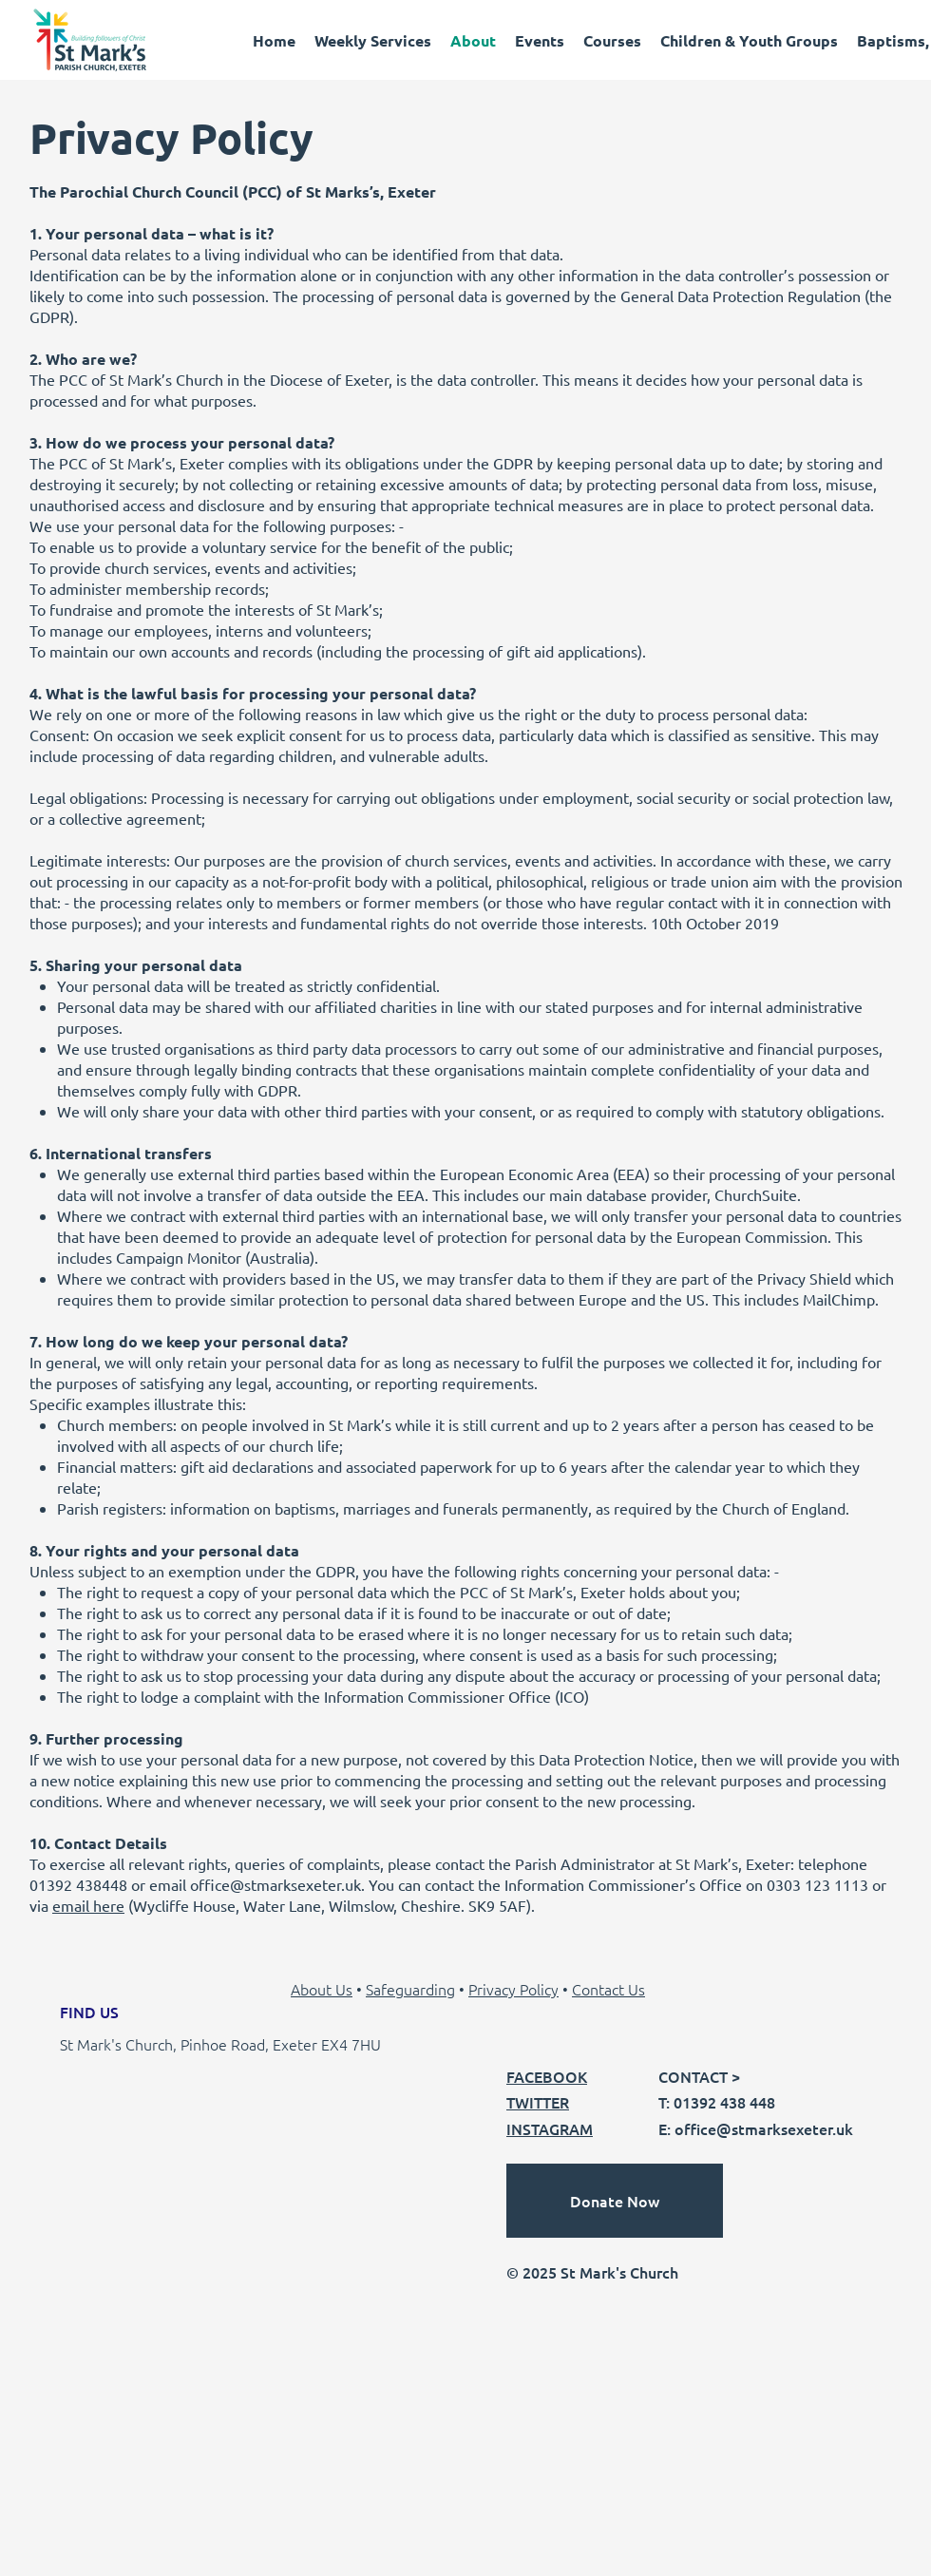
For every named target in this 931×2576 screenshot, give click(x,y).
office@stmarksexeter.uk (275, 1884)
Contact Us (608, 1988)
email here (88, 1905)
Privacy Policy (513, 1988)
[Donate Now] (614, 2201)
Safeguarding (410, 1988)
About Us (321, 1988)
